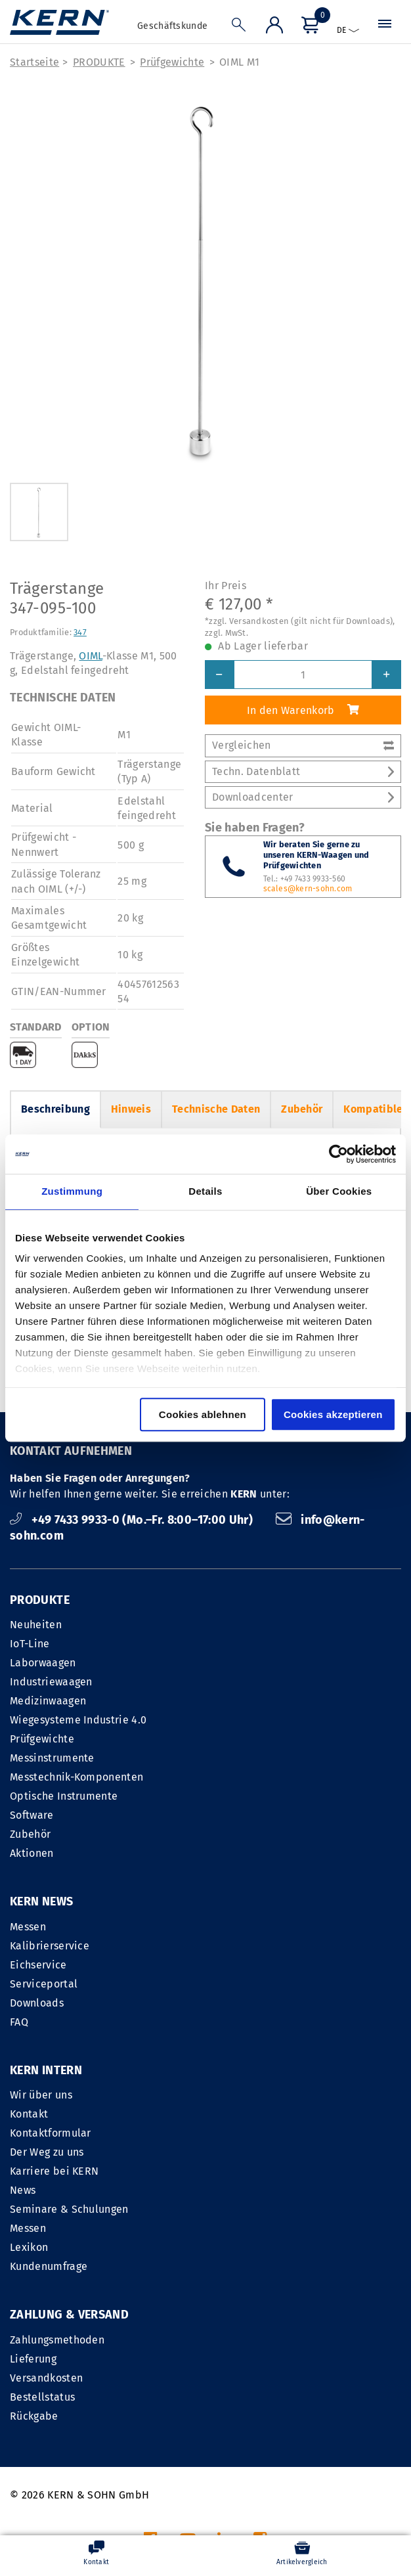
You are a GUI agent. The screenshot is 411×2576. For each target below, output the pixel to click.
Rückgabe (34, 2248)
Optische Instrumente (64, 1796)
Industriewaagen (51, 1682)
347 (80, 633)
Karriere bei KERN (255, 2003)
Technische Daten (216, 1109)
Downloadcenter (303, 797)
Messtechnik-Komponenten (76, 1777)
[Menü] (308, 27)
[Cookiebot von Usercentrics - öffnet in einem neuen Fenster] (338, 1154)
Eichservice (38, 1965)
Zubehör (301, 1109)
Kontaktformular (251, 1965)
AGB (271, 2413)
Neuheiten (36, 1625)
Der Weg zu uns (247, 1984)
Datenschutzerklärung (347, 2413)
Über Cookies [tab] (339, 1191)
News (223, 2022)
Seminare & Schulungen (270, 2041)
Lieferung (33, 2191)
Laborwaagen (43, 1663)
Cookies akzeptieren (333, 1414)
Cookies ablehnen (202, 1414)
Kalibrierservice (49, 1946)
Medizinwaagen (48, 1701)
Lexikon (230, 2080)
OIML (90, 656)
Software (32, 1816)
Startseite (34, 62)
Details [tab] (205, 1191)
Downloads (37, 2003)
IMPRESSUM (220, 2413)
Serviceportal (43, 1984)
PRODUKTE (99, 62)
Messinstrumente (52, 1758)
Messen (28, 1927)
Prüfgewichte (172, 62)
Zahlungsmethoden (57, 2171)
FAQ (19, 2022)
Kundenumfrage (249, 2099)
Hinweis (131, 1109)
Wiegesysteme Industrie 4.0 (78, 1720)
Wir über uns (242, 1927)
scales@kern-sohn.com (308, 889)
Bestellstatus (42, 2229)
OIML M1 (239, 62)
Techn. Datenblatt (303, 772)
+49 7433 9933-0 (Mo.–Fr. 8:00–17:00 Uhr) (133, 1520)
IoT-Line (30, 1644)
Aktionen (32, 1854)
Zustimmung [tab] (71, 1191)
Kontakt (230, 1946)
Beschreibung (55, 1109)
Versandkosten (46, 2210)
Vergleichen (303, 746)
